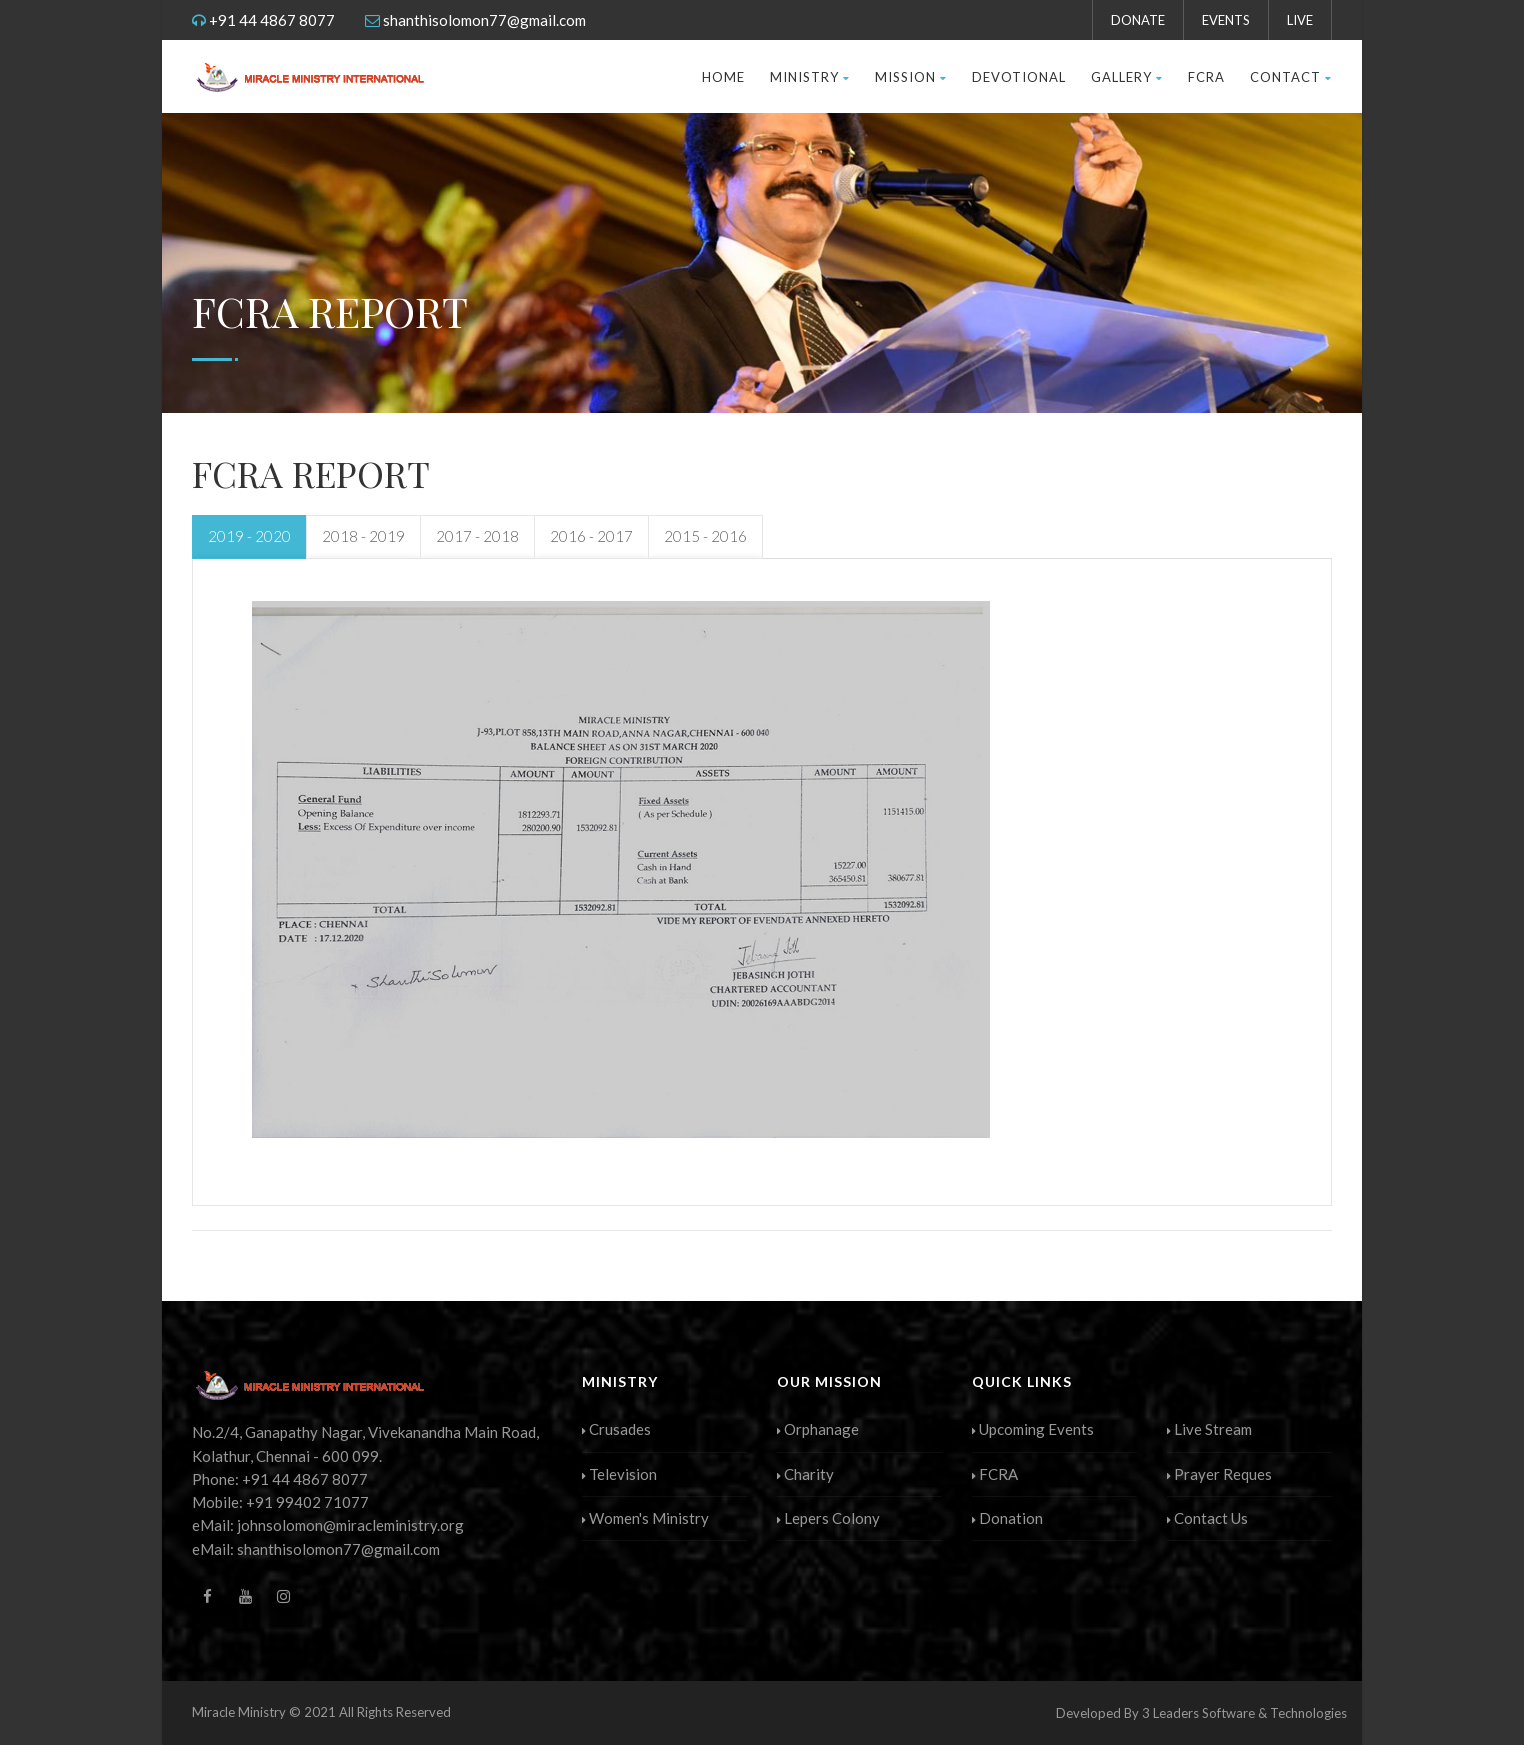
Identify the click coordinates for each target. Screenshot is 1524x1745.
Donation (1007, 1518)
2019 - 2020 (249, 536)
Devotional (1019, 77)
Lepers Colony (828, 1518)
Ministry (810, 77)
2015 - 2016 (705, 536)
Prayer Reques (1219, 1474)
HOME (723, 77)
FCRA (1206, 77)
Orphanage (818, 1429)
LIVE (1300, 20)
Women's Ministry (645, 1518)
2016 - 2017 (591, 536)
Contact (1291, 77)
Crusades (616, 1429)
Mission (911, 77)
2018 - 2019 (363, 536)
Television (619, 1474)
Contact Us (1207, 1518)
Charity (805, 1474)
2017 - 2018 (477, 536)
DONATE (1138, 20)
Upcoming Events (1033, 1429)
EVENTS (1226, 20)
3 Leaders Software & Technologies (1244, 1713)
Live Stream (1209, 1429)
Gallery (1127, 77)
